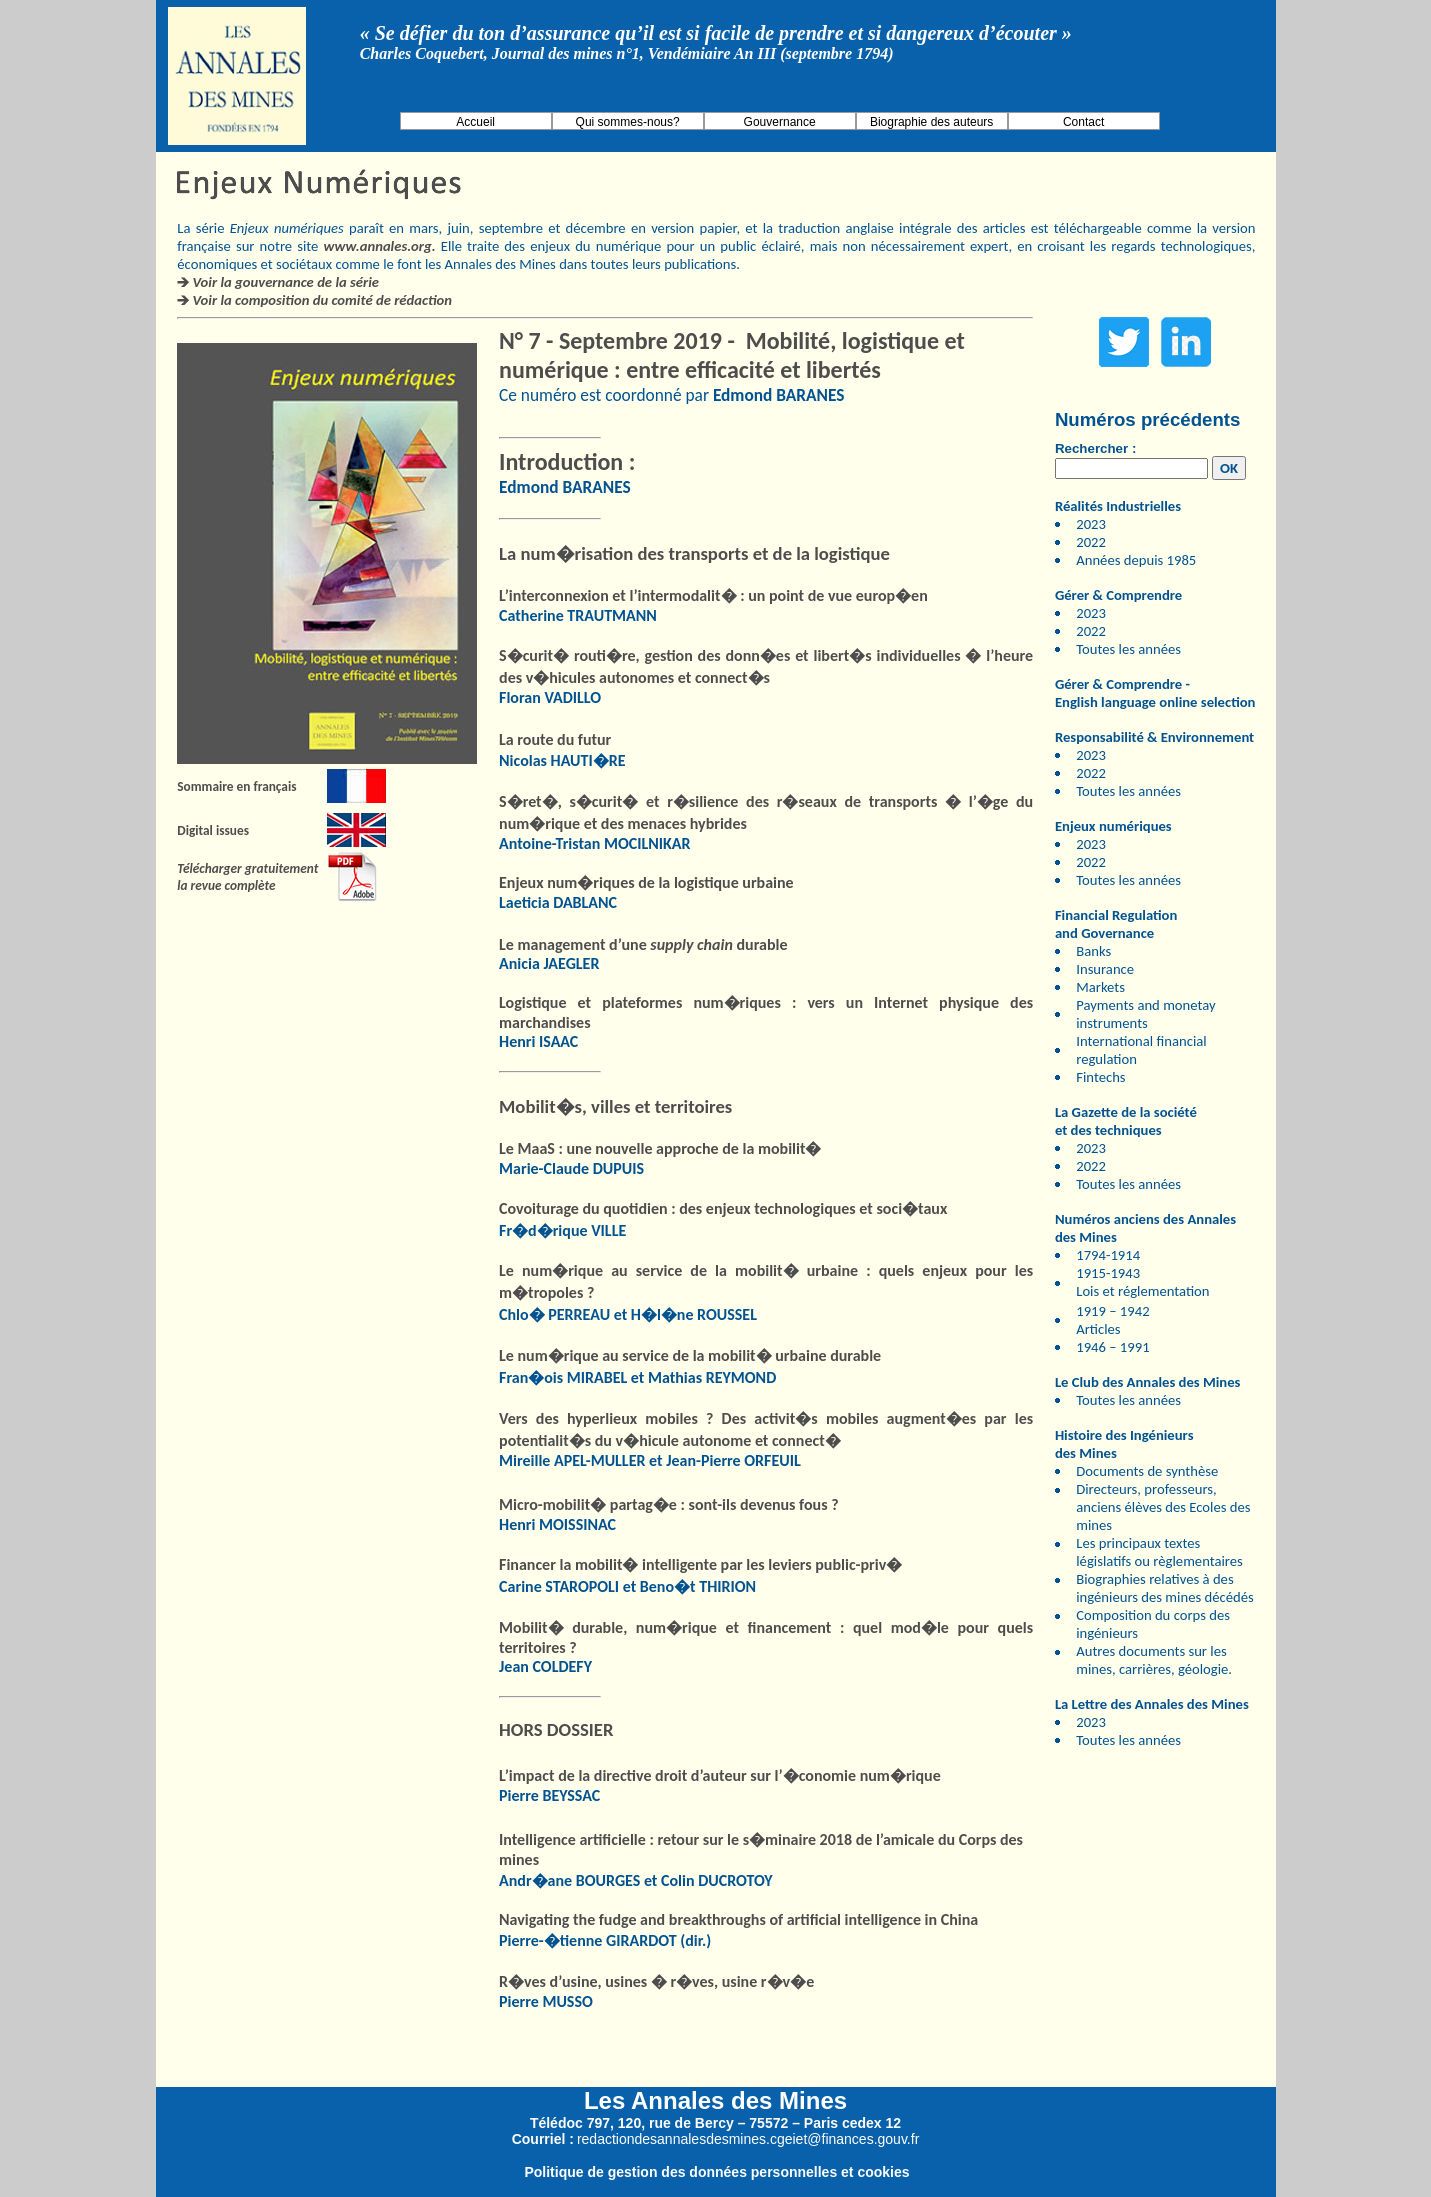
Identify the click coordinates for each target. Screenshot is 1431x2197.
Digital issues (213, 830)
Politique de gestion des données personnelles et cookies (716, 2172)
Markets (1100, 987)
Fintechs (1100, 1077)
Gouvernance (780, 122)
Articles (1098, 1329)
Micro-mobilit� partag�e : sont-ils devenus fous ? (668, 1504)
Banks (1093, 951)
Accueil (475, 122)
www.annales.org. (380, 246)
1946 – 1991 (1112, 1347)
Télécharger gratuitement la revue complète (247, 877)
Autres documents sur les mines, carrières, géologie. (1154, 1660)
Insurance (1105, 969)
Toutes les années (1128, 649)
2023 (1091, 524)
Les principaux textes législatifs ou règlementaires (1159, 1552)
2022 (1091, 542)
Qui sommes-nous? (628, 122)
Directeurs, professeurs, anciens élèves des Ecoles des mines (1163, 1507)
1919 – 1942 (1112, 1311)
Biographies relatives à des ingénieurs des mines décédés (1164, 1588)
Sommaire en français (236, 786)
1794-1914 (1108, 1255)
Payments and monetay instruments (1145, 1014)
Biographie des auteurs (931, 122)
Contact (1083, 122)
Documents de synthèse (1147, 1471)
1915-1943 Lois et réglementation (1142, 1282)
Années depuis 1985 (1136, 560)
